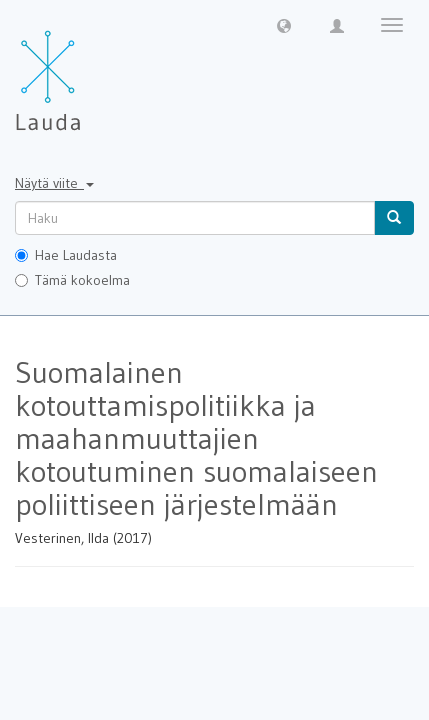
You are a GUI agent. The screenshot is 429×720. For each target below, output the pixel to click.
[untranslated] (195, 218)
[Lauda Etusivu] (90, 70)
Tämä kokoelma (72, 280)
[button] (284, 25)
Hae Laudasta (66, 255)
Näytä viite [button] (54, 183)
